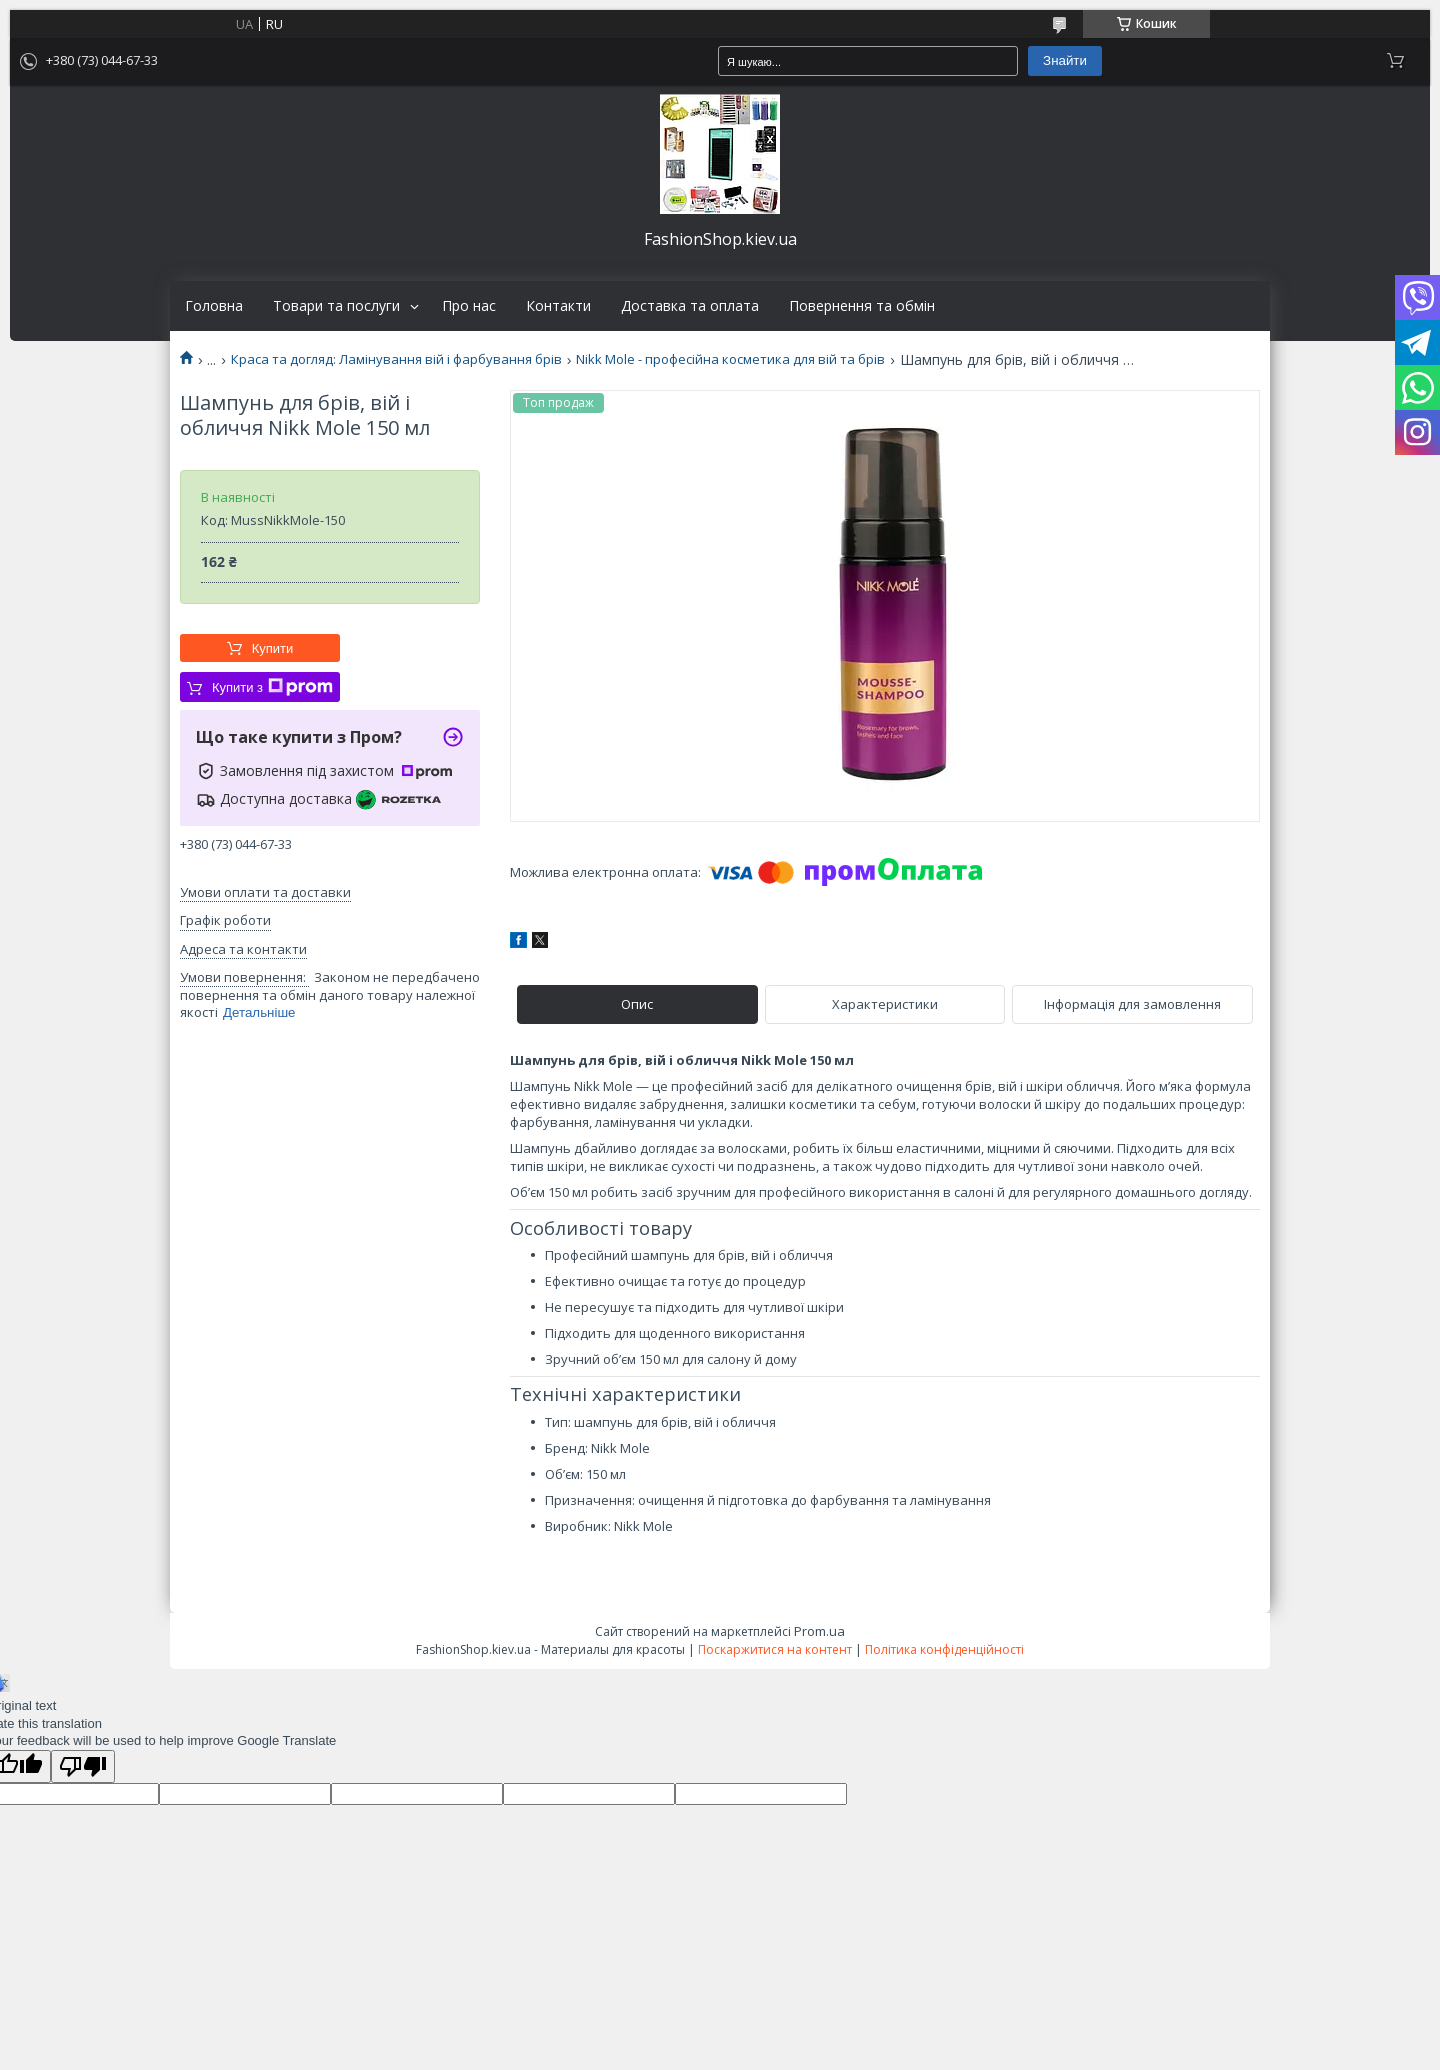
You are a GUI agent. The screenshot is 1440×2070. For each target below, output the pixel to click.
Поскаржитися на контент (775, 1649)
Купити (273, 648)
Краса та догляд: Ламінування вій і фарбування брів (396, 359)
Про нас (469, 306)
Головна (214, 306)
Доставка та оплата (690, 306)
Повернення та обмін (862, 306)
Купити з (272, 687)
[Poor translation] (83, 1766)
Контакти (558, 306)
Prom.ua (819, 1631)
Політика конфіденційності (944, 1649)
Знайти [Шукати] (1065, 60)
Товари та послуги (336, 306)
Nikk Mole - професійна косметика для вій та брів (730, 359)
